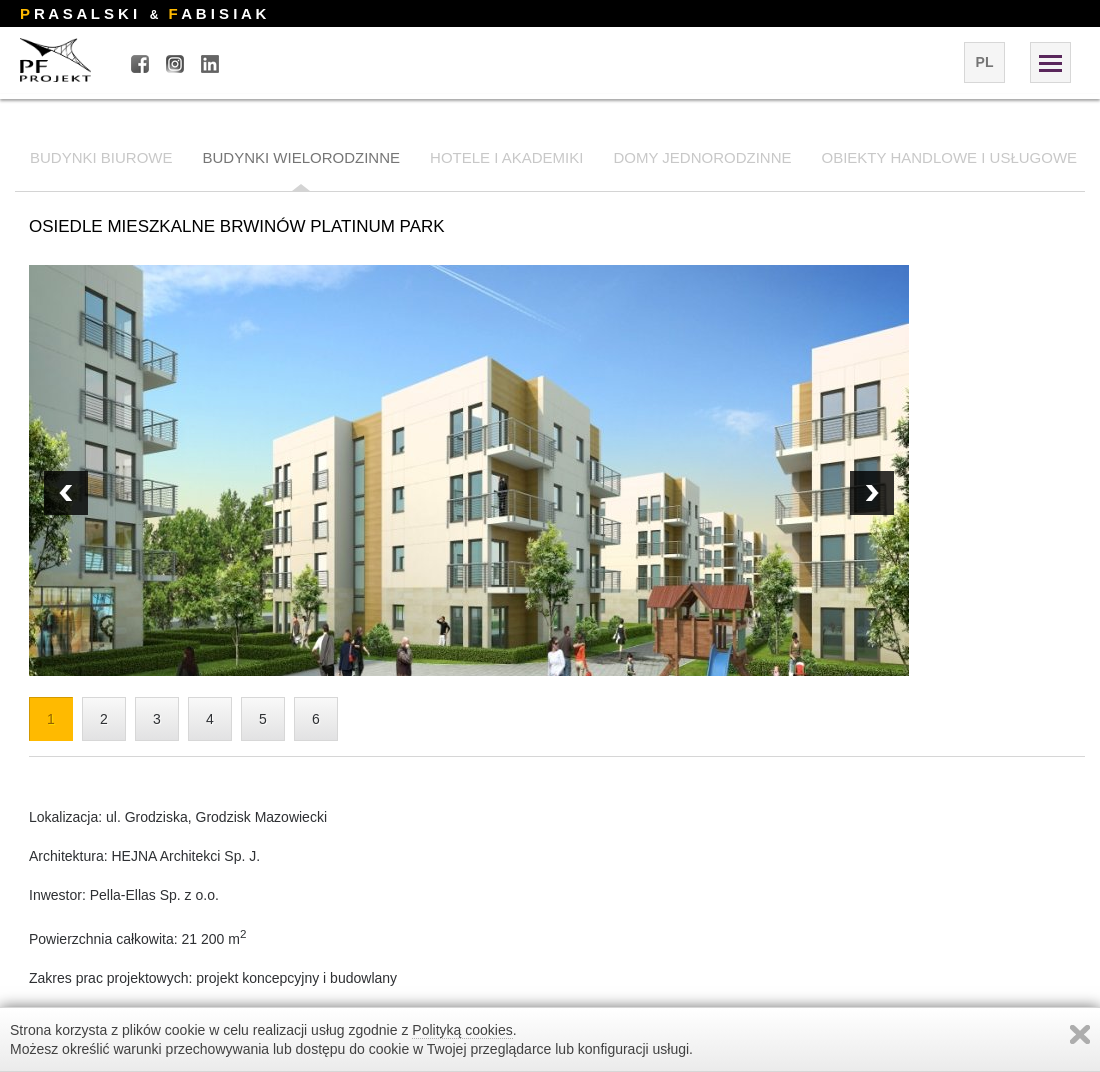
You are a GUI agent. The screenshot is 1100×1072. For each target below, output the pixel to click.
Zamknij (1080, 1034)
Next (66, 493)
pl (985, 62)
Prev (872, 493)
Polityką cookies (462, 1030)
